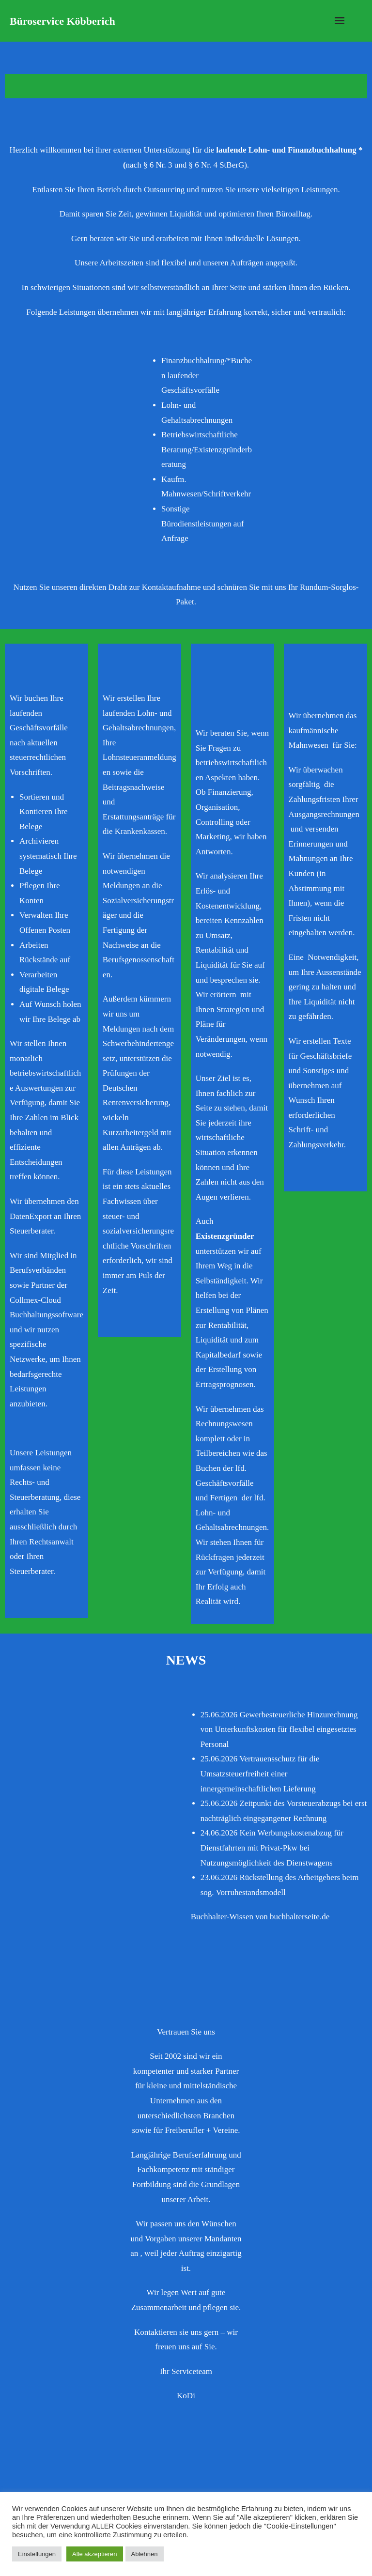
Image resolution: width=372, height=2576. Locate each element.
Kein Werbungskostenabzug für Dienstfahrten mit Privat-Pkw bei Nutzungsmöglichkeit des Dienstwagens (272, 1847)
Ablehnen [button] (144, 2554)
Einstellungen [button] (37, 2554)
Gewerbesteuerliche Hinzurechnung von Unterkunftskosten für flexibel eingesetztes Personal (279, 1729)
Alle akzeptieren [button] (94, 2554)
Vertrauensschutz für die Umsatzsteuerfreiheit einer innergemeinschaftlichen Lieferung (260, 1773)
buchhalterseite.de (299, 1916)
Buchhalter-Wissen (222, 1916)
